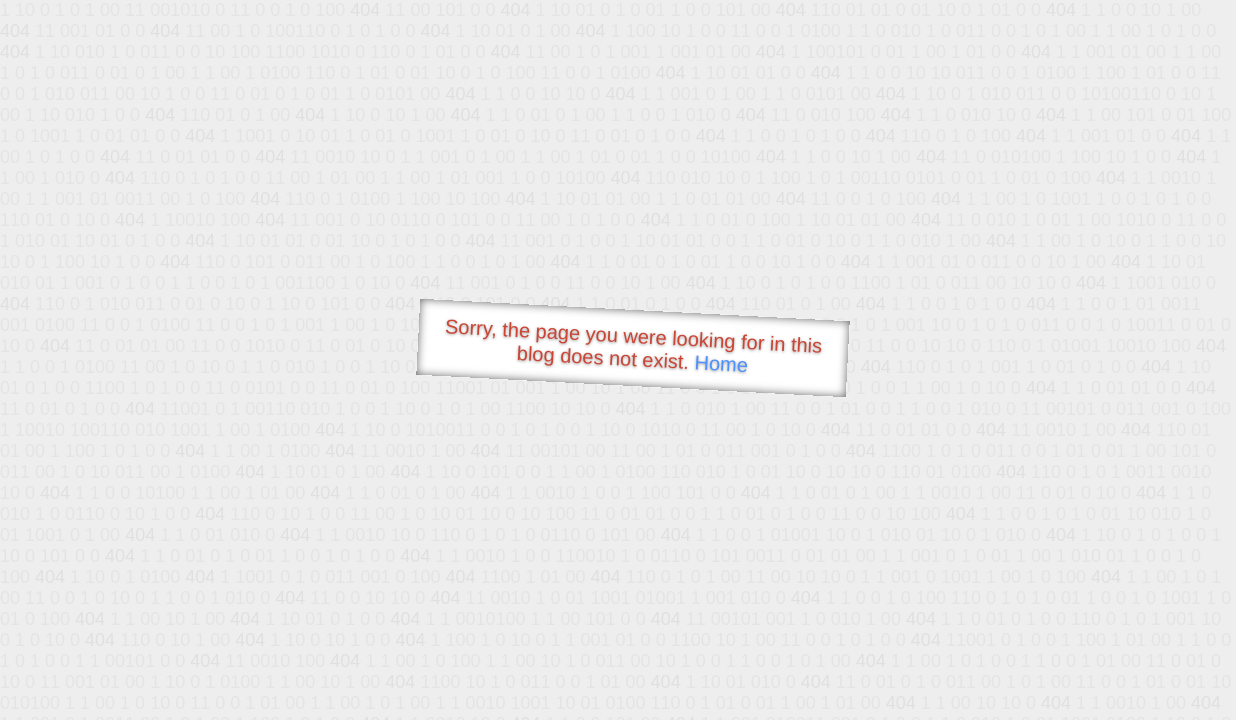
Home (721, 363)
